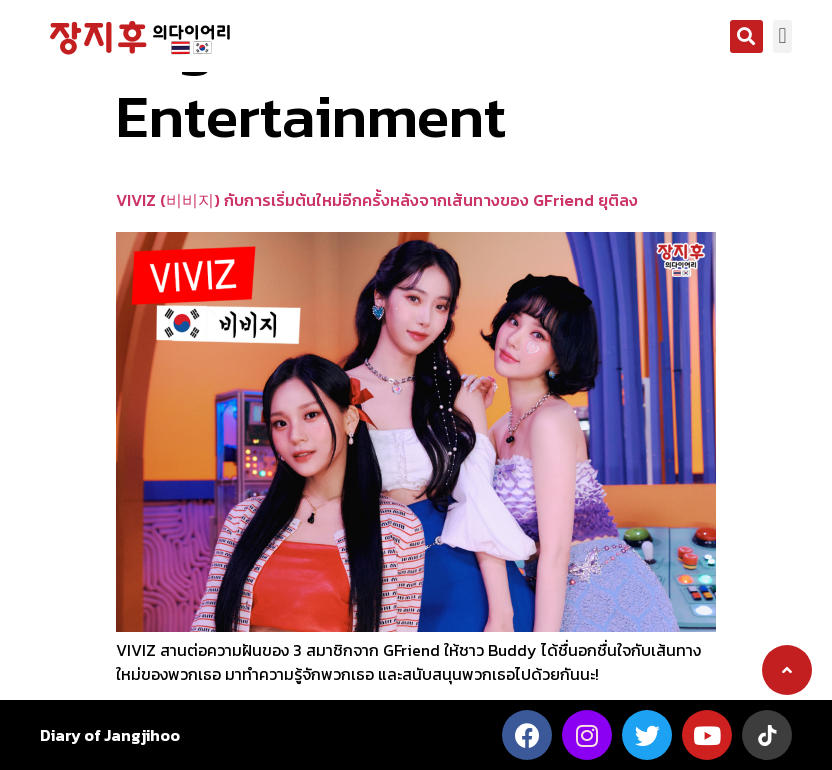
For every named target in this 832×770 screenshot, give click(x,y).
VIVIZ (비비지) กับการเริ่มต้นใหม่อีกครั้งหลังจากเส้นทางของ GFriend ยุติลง (377, 200)
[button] (746, 36)
